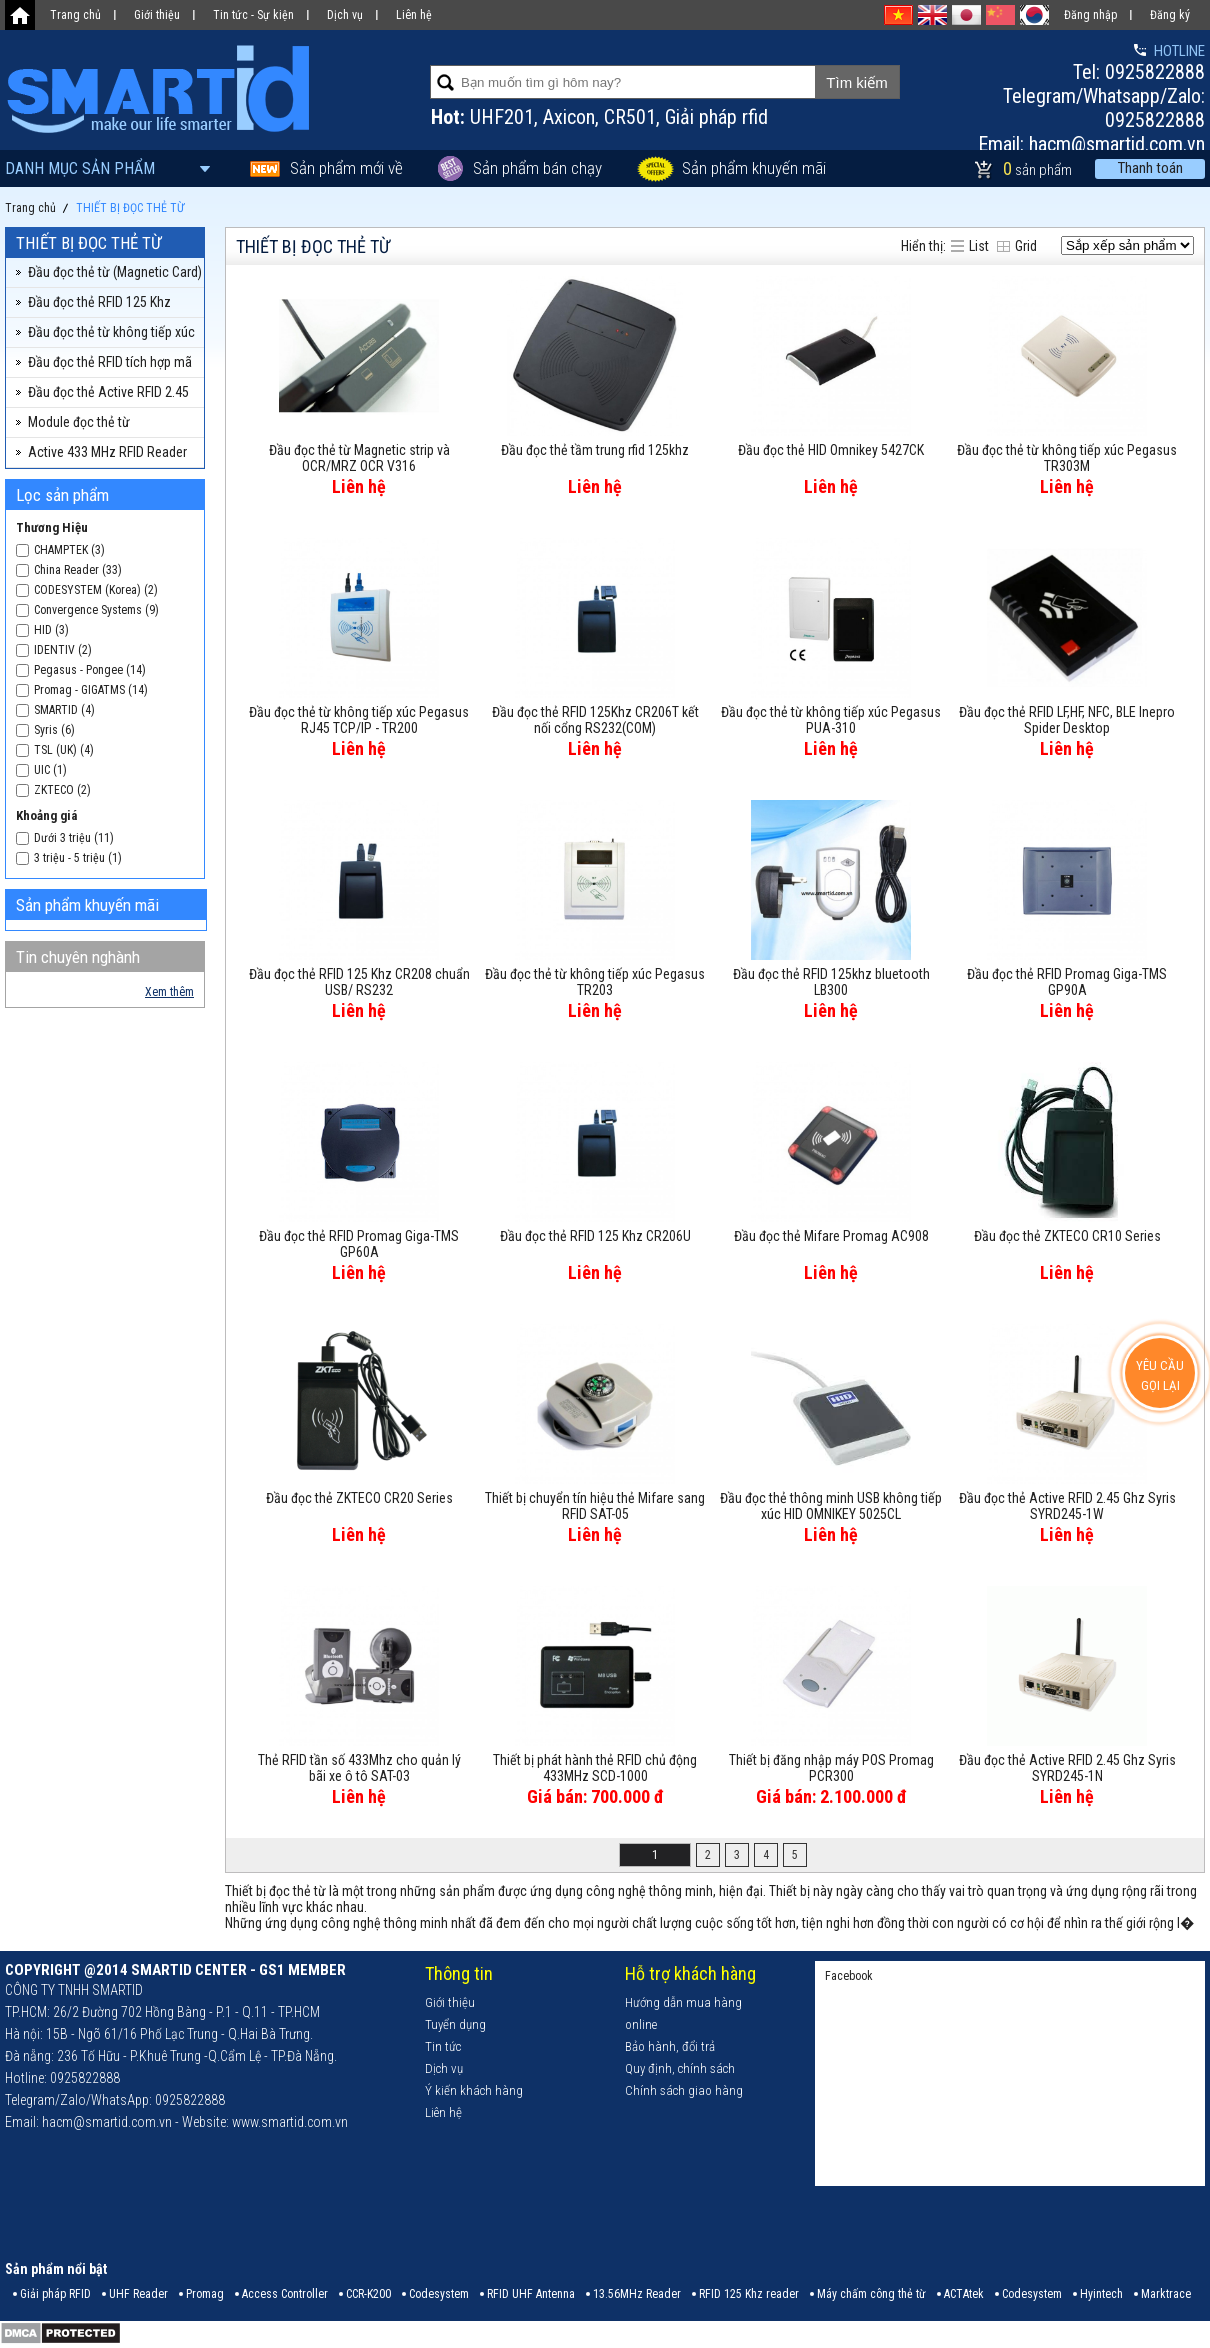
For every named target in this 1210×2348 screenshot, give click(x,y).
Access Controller (285, 2294)
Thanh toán (1150, 168)
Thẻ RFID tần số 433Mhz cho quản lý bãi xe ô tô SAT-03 (359, 1768)
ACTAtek (964, 2294)
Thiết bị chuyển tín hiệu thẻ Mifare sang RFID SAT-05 (595, 1506)
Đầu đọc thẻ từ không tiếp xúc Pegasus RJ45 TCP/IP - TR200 (359, 720)
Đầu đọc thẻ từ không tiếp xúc (111, 332)
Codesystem (439, 2294)
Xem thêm (169, 992)
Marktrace (1166, 2294)
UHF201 (502, 117)
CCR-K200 (368, 2294)
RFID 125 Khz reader (749, 2294)
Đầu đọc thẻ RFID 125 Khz (99, 302)
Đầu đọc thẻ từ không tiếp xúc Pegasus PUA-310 (831, 720)
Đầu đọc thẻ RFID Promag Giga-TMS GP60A (359, 1244)
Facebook (849, 1976)
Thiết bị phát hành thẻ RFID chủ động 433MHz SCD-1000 (595, 1768)
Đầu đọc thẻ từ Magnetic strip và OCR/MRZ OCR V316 (359, 458)
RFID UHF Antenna (531, 2294)
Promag (205, 2294)
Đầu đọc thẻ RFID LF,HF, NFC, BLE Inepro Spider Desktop (1067, 720)
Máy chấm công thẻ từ (871, 2294)
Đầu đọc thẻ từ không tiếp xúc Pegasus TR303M (1067, 458)
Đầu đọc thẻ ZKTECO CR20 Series (359, 1498)
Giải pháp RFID (55, 2294)
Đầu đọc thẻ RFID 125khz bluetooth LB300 (831, 982)
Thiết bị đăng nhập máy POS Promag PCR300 (831, 1768)
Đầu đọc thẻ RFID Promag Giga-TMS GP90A (1067, 982)
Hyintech (1101, 2294)
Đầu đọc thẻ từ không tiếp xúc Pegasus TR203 (595, 982)
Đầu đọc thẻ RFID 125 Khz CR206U (595, 1236)
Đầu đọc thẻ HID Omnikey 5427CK (831, 450)
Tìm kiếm (856, 82)
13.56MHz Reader (637, 2294)
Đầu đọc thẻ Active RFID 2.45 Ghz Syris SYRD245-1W (1067, 1506)
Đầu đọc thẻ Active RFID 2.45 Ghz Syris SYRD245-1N (1067, 1768)
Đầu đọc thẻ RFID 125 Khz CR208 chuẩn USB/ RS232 (359, 982)
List (979, 246)
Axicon (569, 117)
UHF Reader (138, 2294)
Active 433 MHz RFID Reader (107, 452)
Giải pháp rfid (716, 117)
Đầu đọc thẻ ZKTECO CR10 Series (1067, 1236)
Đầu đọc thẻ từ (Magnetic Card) (115, 272)
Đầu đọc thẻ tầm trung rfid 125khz (595, 450)
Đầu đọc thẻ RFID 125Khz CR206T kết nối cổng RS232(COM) (595, 720)
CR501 (630, 117)
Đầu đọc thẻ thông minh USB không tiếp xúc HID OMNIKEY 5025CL (831, 1506)
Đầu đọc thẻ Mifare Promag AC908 (831, 1236)
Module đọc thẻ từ (79, 422)
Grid (1026, 246)
